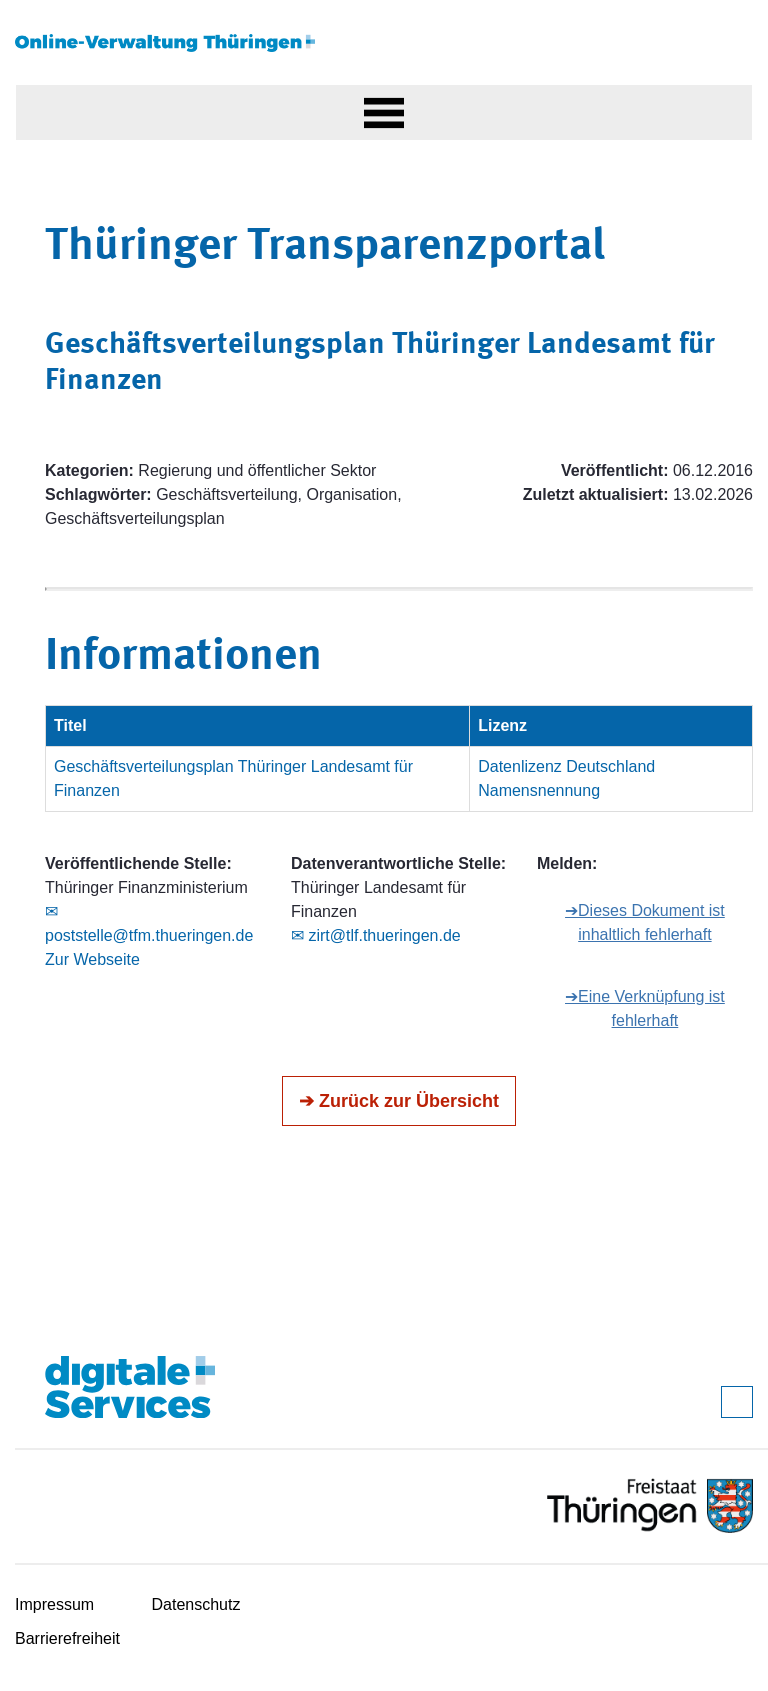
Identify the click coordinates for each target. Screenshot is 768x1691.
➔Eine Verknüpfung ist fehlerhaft (645, 1008)
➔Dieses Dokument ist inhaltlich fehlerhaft (645, 922)
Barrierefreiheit (67, 1638)
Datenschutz (196, 1604)
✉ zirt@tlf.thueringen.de (376, 935)
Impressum (54, 1604)
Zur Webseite (92, 959)
